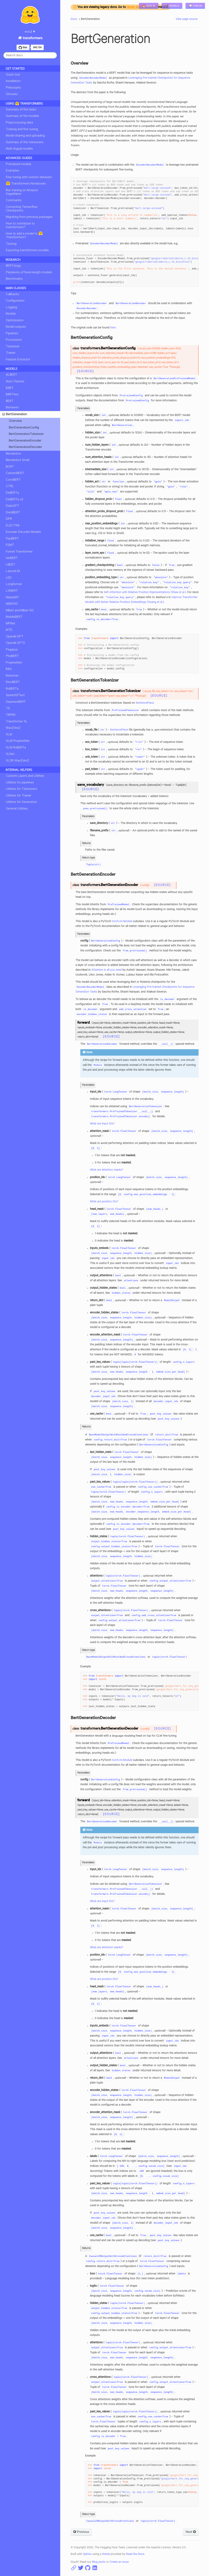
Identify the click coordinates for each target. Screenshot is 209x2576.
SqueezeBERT (16, 702)
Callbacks (12, 294)
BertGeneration (14, 415)
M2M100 (12, 604)
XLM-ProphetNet (18, 741)
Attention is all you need (106, 970)
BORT (10, 467)
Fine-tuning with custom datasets (29, 177)
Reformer (12, 676)
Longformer (14, 584)
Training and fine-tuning (22, 129)
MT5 (9, 630)
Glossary (12, 94)
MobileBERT (14, 617)
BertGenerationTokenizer (26, 434)
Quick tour (13, 75)
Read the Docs (135, 2554)
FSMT (10, 545)
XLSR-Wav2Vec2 (17, 761)
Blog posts (98, 2562)
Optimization (14, 320)
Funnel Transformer (19, 552)
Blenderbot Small (17, 460)
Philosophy (13, 88)
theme (106, 2554)
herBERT (12, 558)
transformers (32, 39)
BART (10, 388)
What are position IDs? (104, 1202)
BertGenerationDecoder (25, 447)
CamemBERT (15, 473)
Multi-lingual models (19, 149)
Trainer (10, 353)
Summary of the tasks (21, 110)
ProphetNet (14, 663)
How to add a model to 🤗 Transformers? (24, 235)
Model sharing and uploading (25, 136)
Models (11, 314)
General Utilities (17, 809)
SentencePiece (145, 703)
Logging (11, 307)
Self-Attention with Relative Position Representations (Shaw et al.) (145, 592)
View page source (187, 19)
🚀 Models (172, 6)
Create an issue (119, 2562)
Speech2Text (15, 695)
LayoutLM (13, 571)
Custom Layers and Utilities (25, 776)
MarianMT (12, 597)
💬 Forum (195, 6)
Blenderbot (13, 454)
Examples (12, 171)
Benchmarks (14, 279)
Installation (13, 81)
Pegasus (12, 650)
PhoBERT (12, 656)
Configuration (15, 301)
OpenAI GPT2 (15, 643)
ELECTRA (12, 526)
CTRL (10, 486)
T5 (8, 709)
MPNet (10, 624)
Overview (15, 421)
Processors (14, 340)
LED (9, 578)
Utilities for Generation (21, 802)
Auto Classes (15, 381)
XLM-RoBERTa (16, 748)
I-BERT (10, 565)
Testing (11, 244)
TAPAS (11, 715)
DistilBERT (13, 513)
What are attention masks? (106, 1170)
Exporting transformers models (27, 250)
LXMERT (12, 591)
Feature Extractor (18, 360)
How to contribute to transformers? (20, 225)
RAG (9, 669)
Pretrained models (18, 164)
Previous (81, 2531)
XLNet (10, 754)
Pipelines (12, 333)
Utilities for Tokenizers (21, 789)
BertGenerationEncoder (25, 441)
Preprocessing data (19, 123)
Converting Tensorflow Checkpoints (21, 209)
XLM (9, 735)
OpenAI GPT (14, 637)
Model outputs (16, 327)
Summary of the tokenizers (24, 142)
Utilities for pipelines (20, 783)
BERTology (13, 266)
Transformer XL (17, 722)
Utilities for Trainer (18, 796)
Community (14, 200)
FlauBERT (12, 539)
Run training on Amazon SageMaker (22, 192)
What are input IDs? (102, 1124)
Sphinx (87, 2554)
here (113, 328)
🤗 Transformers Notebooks (26, 184)
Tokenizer (13, 347)
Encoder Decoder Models (23, 532)
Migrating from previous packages (29, 217)
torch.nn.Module (122, 921)
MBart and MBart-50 (20, 611)
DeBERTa (12, 493)
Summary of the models (22, 116)
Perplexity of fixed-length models (29, 272)
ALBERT (11, 375)
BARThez (12, 395)
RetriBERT (13, 682)
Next (191, 2531)
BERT (9, 401)
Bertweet (12, 408)
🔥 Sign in (148, 6)
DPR (9, 519)
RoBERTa (12, 689)
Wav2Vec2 (13, 728)
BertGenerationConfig (24, 428)
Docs (74, 19)
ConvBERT (13, 480)
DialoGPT (12, 506)
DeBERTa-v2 (14, 500)
